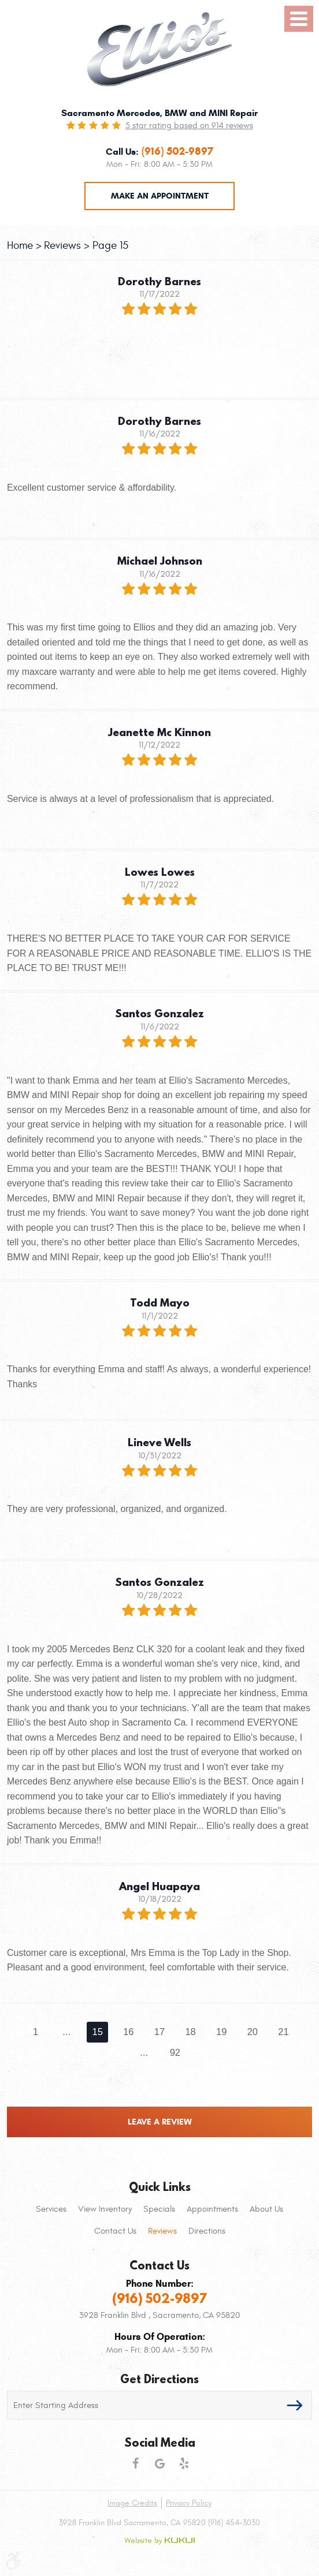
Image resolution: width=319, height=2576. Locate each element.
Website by (159, 2540)
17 (159, 2031)
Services (51, 2209)
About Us (266, 2209)
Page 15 (110, 245)
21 (283, 2031)
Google (159, 2463)
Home (20, 245)
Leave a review (160, 2121)
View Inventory (105, 2209)
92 (175, 2052)
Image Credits (132, 2503)
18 (190, 2031)
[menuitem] (51, 2209)
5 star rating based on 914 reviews (189, 125)
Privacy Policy (189, 2503)
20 (252, 2031)
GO (294, 2405)
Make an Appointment (160, 196)
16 (128, 2031)
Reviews (62, 245)
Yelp (183, 2463)
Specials (159, 2209)
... (66, 2031)
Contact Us (115, 2231)
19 (221, 2031)
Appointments (212, 2209)
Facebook (135, 2463)
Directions (206, 2231)
